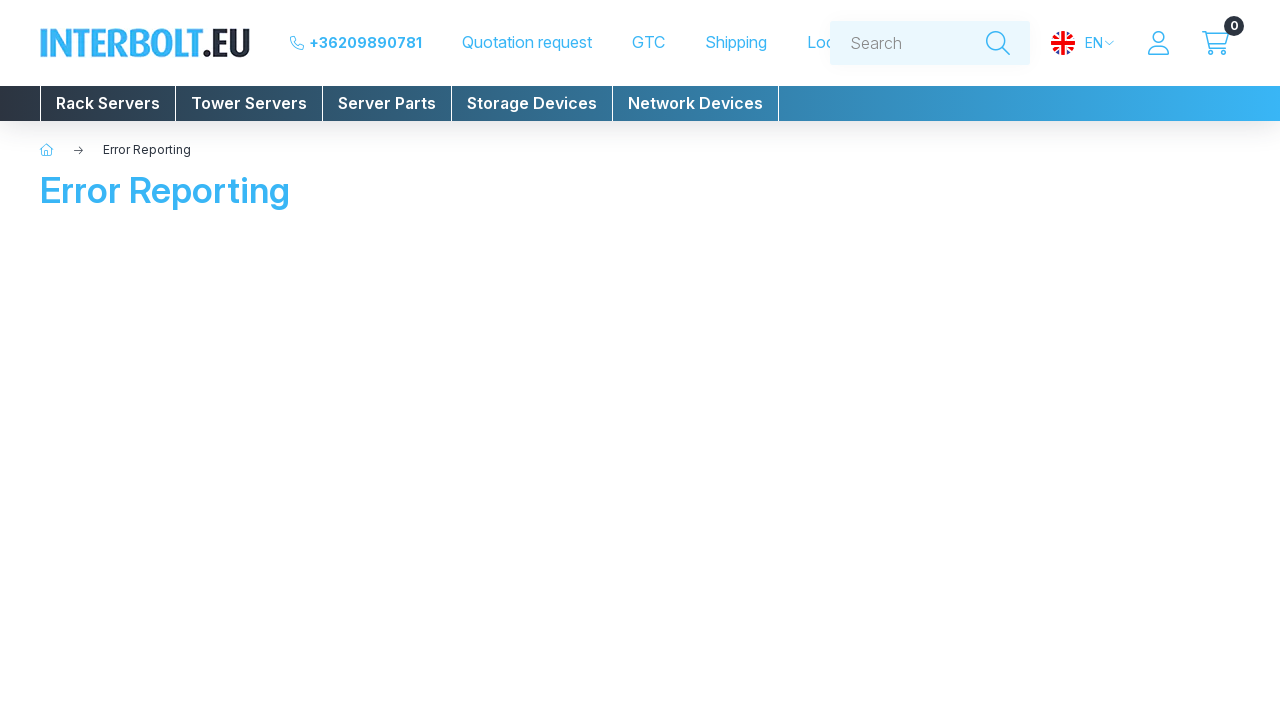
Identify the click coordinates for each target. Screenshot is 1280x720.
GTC (648, 42)
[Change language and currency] (1082, 43)
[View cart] (1215, 43)
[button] (108, 103)
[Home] (47, 150)
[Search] (998, 43)
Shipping (736, 42)
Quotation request (527, 42)
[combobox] (930, 43)
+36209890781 (365, 42)
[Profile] (1158, 43)
